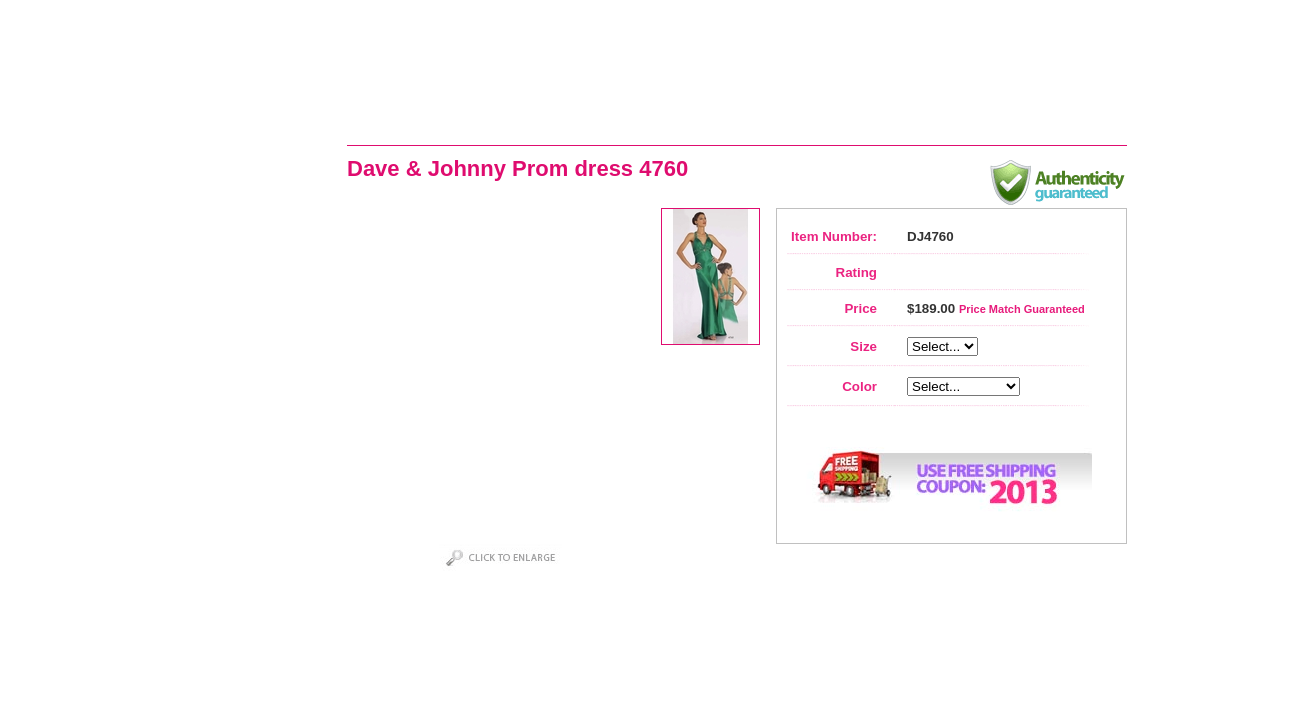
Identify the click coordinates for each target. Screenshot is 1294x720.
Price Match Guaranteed (1022, 309)
